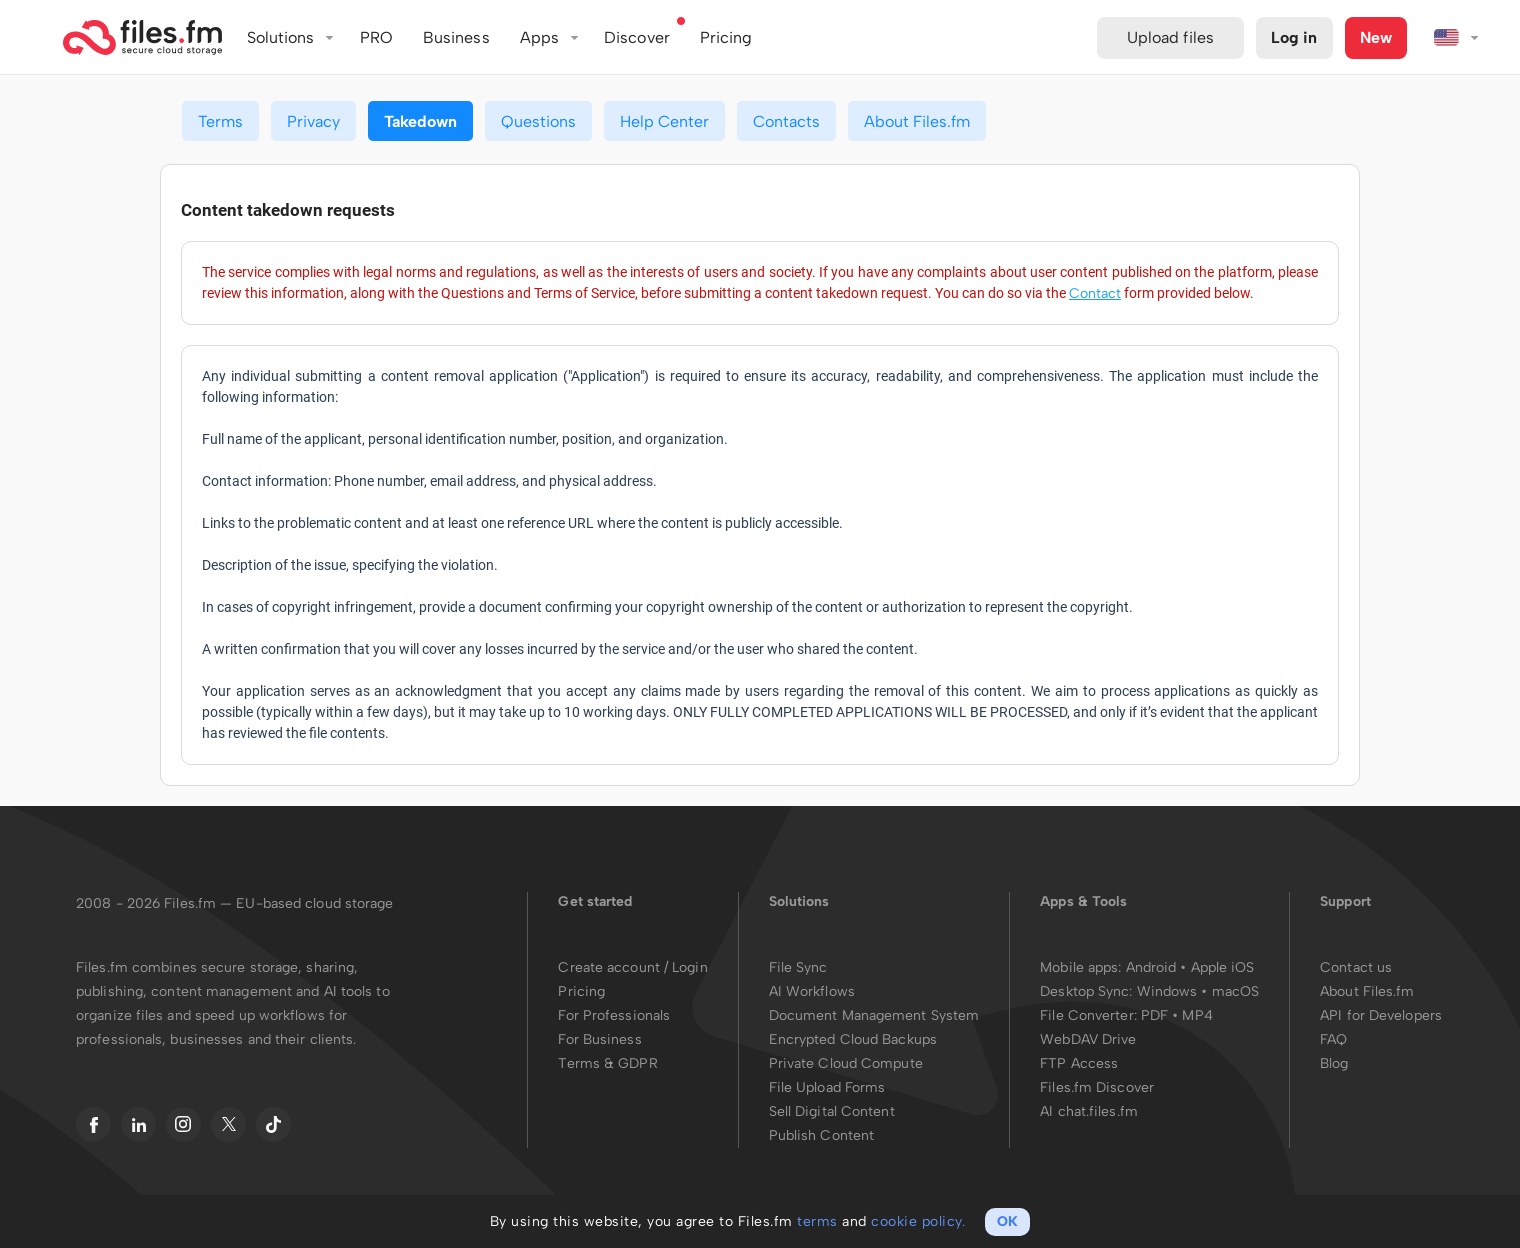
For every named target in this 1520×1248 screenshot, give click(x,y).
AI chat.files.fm (1089, 1111)
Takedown (420, 121)
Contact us (1356, 967)
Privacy (313, 121)
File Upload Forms (827, 1087)
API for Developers (1381, 1015)
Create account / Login (632, 967)
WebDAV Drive (1088, 1039)
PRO (376, 37)
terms (817, 1221)
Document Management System (874, 1015)
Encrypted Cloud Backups (853, 1039)
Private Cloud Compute (846, 1063)
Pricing (581, 991)
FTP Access (1079, 1063)
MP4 (1197, 1015)
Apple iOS (1223, 967)
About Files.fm (917, 121)
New (1376, 37)
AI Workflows (812, 991)
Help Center (664, 121)
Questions (538, 121)
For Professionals (614, 1015)
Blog (1334, 1063)
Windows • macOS (1198, 991)
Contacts (786, 121)
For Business (599, 1039)
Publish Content (822, 1135)
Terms (220, 121)
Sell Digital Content (832, 1111)
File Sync (798, 967)
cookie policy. (918, 1221)
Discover (637, 37)
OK (1007, 1221)
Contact (1095, 293)
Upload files (1170, 37)
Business (456, 37)
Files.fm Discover (1097, 1087)
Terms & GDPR (607, 1063)
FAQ (1333, 1039)
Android (1153, 967)
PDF (1154, 1015)
